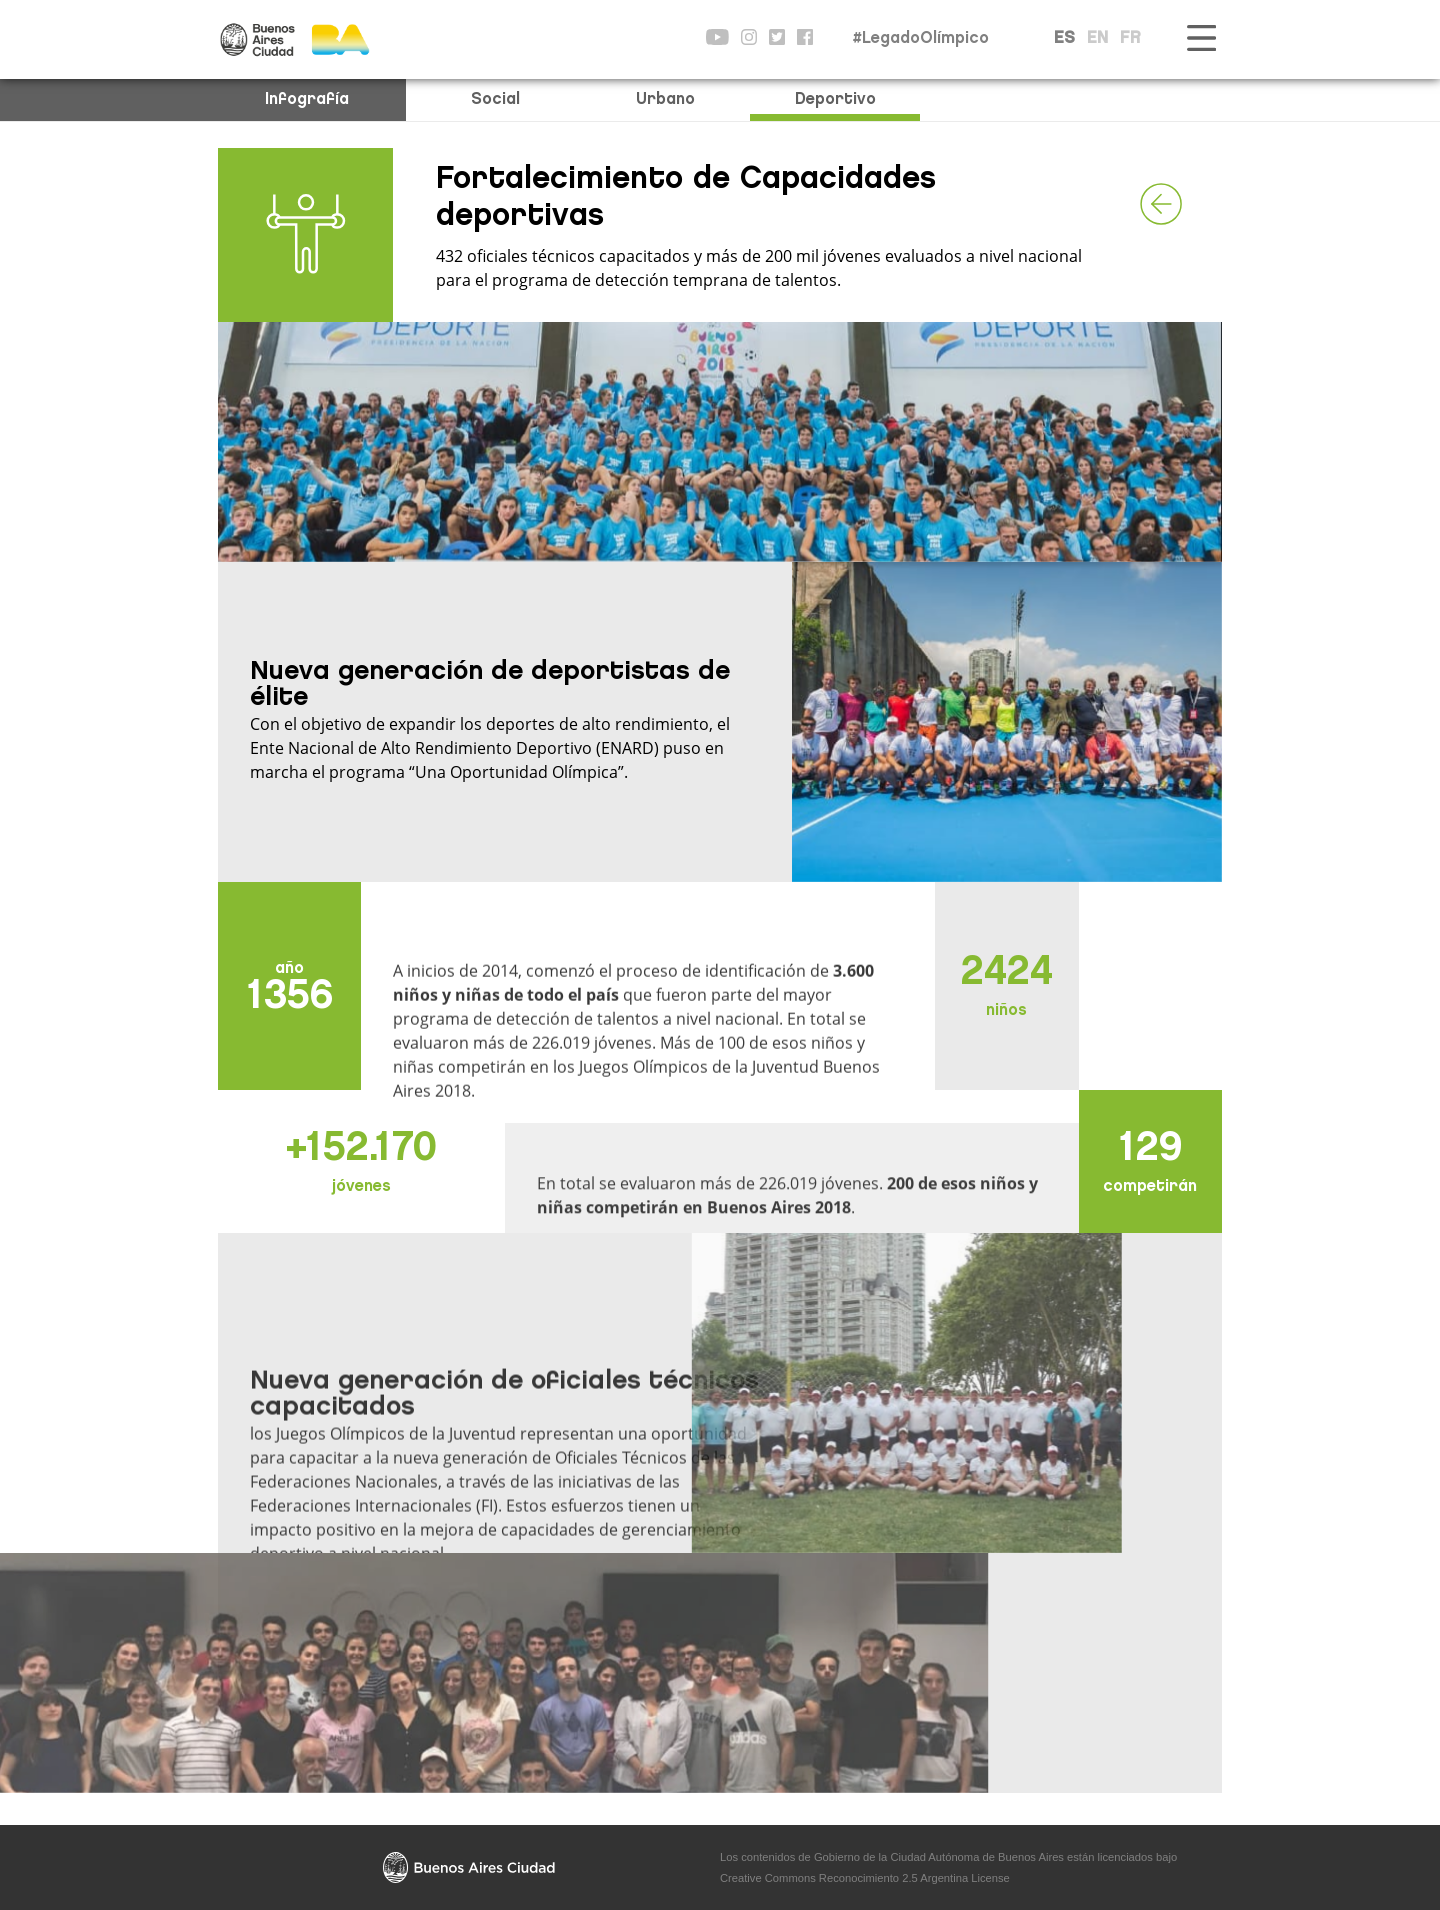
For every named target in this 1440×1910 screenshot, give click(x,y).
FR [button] (1130, 39)
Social (495, 100)
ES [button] (1064, 39)
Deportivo (835, 100)
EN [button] (1097, 39)
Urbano (665, 100)
